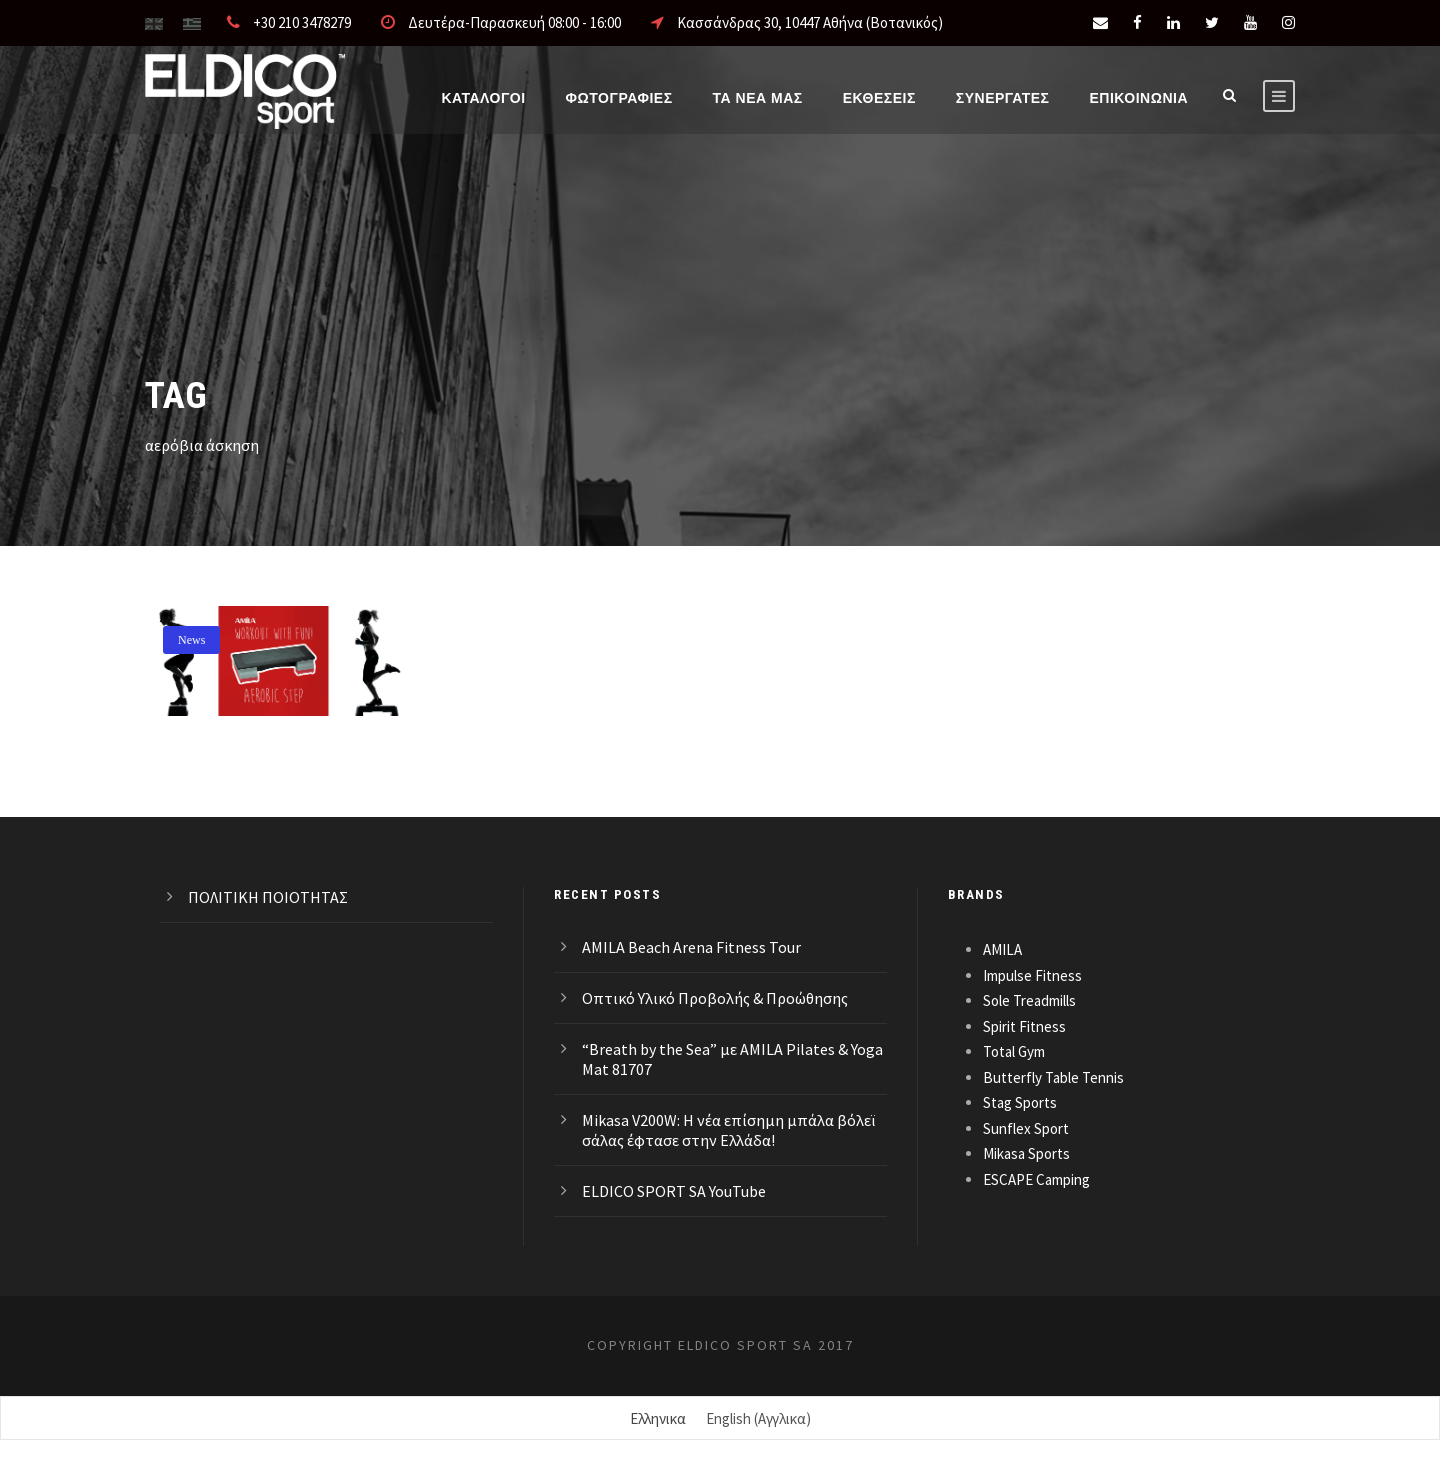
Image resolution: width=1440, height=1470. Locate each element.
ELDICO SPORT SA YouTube (674, 1191)
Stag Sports (1020, 1102)
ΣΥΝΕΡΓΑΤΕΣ (1003, 98)
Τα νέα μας (758, 98)
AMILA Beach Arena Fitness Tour (691, 947)
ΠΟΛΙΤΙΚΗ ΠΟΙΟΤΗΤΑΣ (268, 897)
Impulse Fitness (1032, 975)
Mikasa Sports (1026, 1153)
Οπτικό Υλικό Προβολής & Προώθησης (715, 998)
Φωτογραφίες (619, 98)
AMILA (1002, 949)
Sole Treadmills (1029, 1000)
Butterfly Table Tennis (1053, 1077)
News (191, 640)
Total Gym (1014, 1051)
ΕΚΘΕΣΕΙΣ (879, 98)
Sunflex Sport (1026, 1128)
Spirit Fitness (1024, 1026)
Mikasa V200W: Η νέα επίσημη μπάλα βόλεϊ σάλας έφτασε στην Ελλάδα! (728, 1130)
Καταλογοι (483, 98)
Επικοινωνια (1138, 98)
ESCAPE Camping (1036, 1179)
